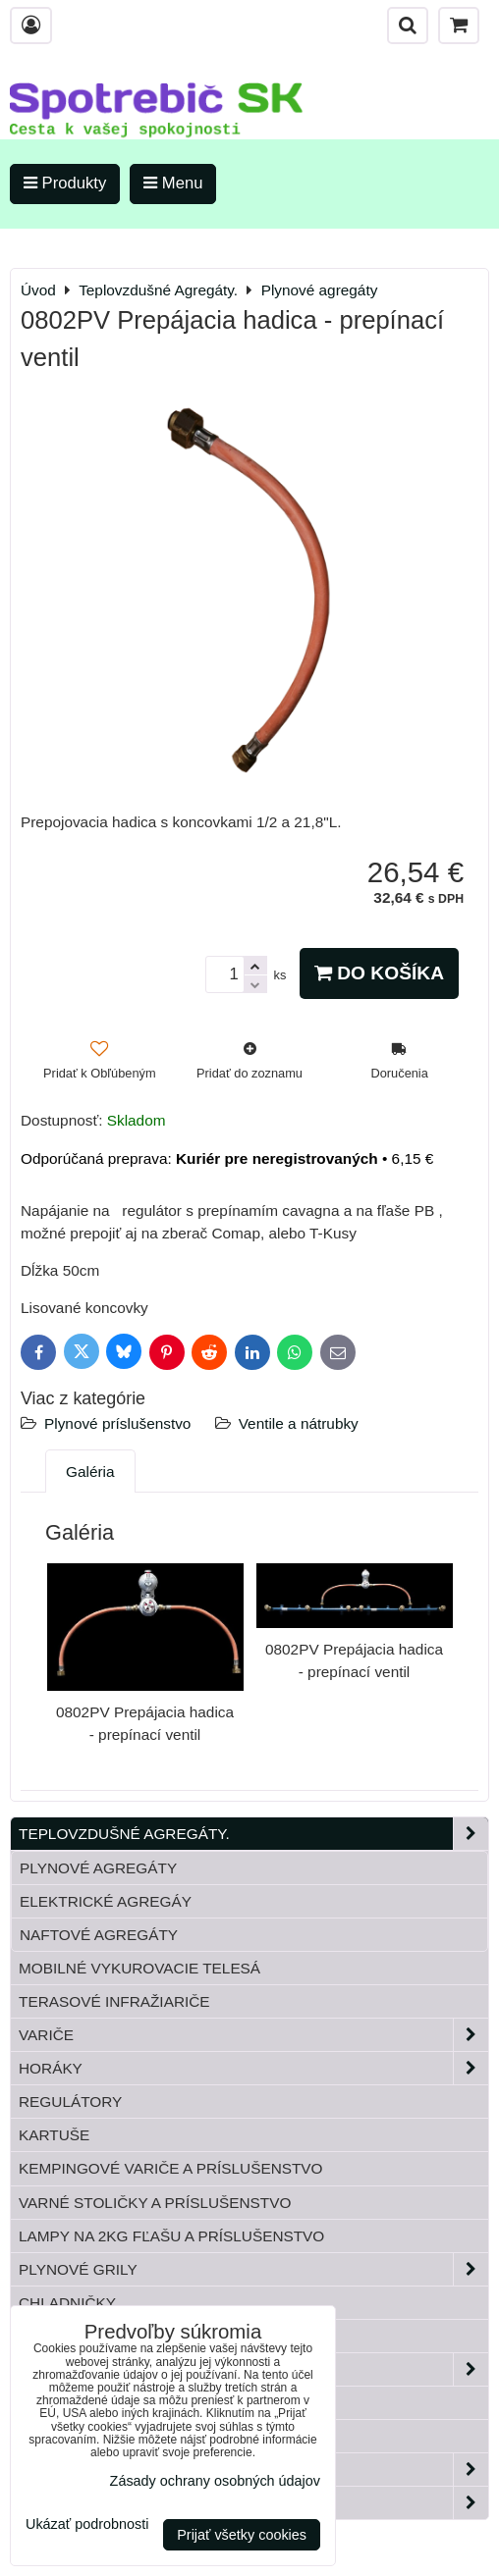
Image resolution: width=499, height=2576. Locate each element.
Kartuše (54, 2135)
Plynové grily (253, 2269)
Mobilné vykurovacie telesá (139, 1968)
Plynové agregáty (98, 1868)
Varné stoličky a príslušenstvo (155, 2202)
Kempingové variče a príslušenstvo (171, 2168)
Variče (253, 2035)
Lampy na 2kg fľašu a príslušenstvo (171, 2236)
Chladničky (67, 2302)
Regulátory (70, 2101)
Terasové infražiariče (114, 2001)
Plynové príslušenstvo (117, 1423)
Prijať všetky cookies (241, 2535)
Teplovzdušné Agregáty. (253, 1833)
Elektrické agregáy (106, 1901)
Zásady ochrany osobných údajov (215, 2481)
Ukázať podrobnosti (87, 2524)
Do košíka (379, 973)
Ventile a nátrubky (299, 1423)
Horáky (253, 2068)
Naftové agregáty (99, 1934)
